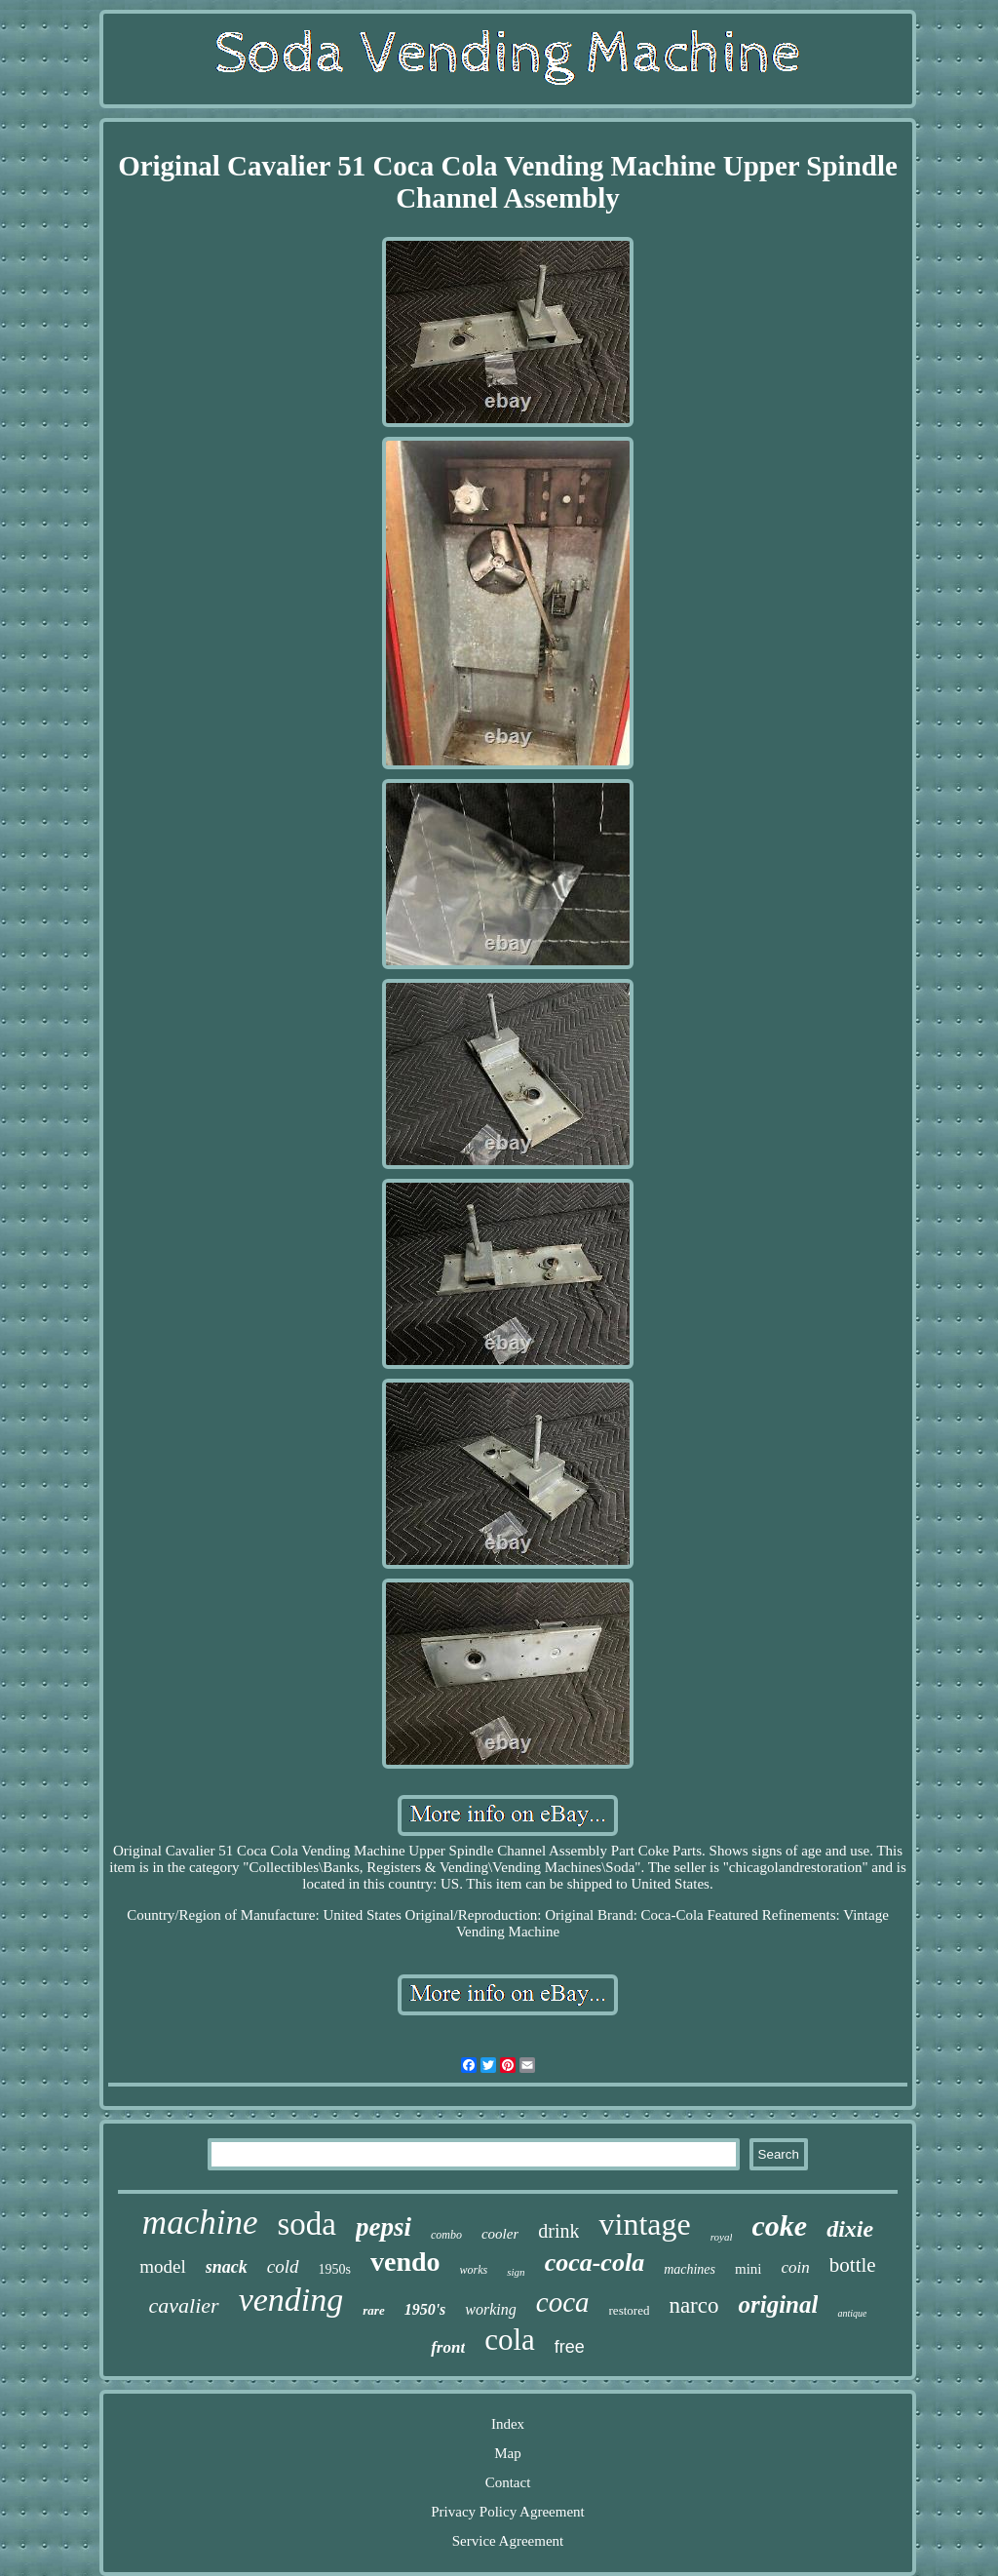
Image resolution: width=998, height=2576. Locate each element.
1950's (425, 2309)
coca (563, 2302)
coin (796, 2267)
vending (291, 2300)
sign (515, 2272)
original (778, 2304)
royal (721, 2237)
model (162, 2266)
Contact (508, 2482)
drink (558, 2231)
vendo (405, 2261)
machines (689, 2269)
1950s (335, 2269)
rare (373, 2310)
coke (779, 2225)
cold (283, 2266)
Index (507, 2424)
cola (509, 2339)
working (490, 2309)
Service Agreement (508, 2541)
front (448, 2347)
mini (748, 2269)
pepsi (383, 2227)
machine (200, 2223)
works (474, 2270)
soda (306, 2224)
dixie (849, 2229)
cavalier (184, 2305)
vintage (644, 2224)
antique (851, 2313)
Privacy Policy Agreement (507, 2511)
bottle (852, 2265)
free (570, 2347)
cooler (499, 2234)
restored (629, 2310)
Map (507, 2453)
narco (693, 2305)
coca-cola (595, 2262)
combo (446, 2235)
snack (227, 2267)
